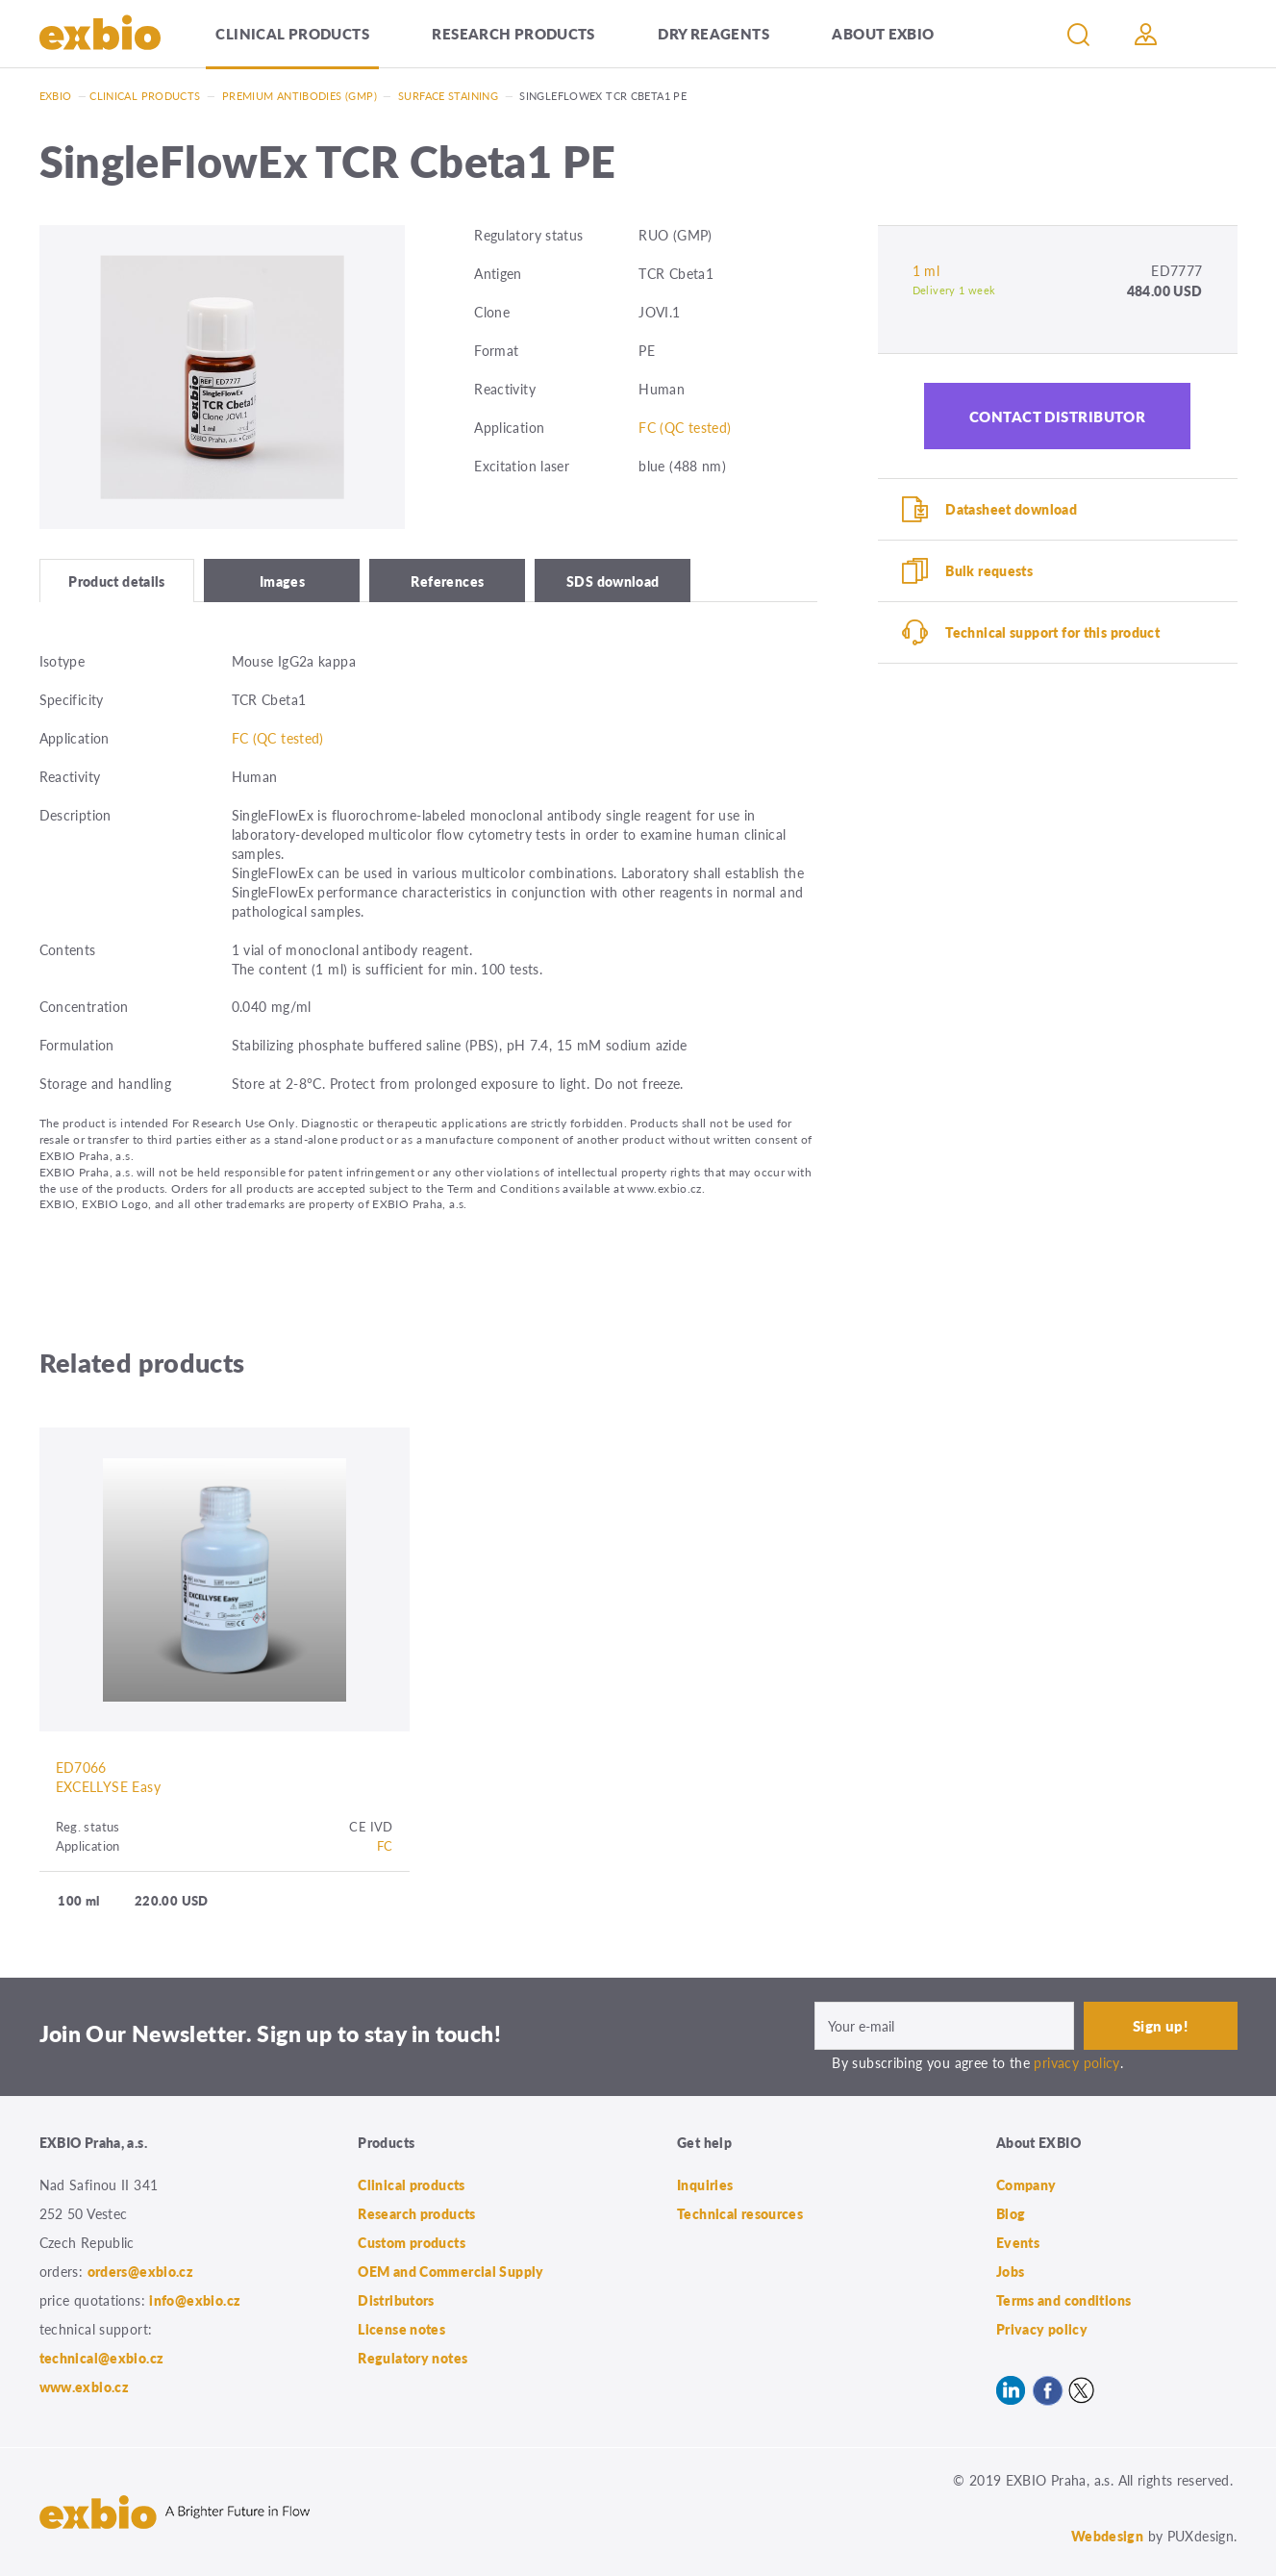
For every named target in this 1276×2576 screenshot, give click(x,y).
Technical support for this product (1052, 632)
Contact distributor (1057, 416)
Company (1026, 2184)
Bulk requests (989, 570)
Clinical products (291, 33)
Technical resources (740, 2213)
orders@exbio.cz (141, 2271)
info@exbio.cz (194, 2300)
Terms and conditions (1064, 2300)
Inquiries (705, 2184)
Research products (513, 33)
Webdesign (1107, 2535)
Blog (1011, 2213)
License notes (401, 2328)
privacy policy (1076, 2062)
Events (1017, 2242)
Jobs (1010, 2271)
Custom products (411, 2242)
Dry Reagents (713, 33)
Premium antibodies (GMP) (299, 95)
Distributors (396, 2300)
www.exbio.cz (84, 2386)
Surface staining (448, 95)
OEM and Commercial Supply (451, 2271)
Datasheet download (1011, 508)
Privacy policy (1042, 2328)
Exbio (55, 95)
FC (385, 1845)
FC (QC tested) (684, 427)
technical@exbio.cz (101, 2357)
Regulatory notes (412, 2357)
